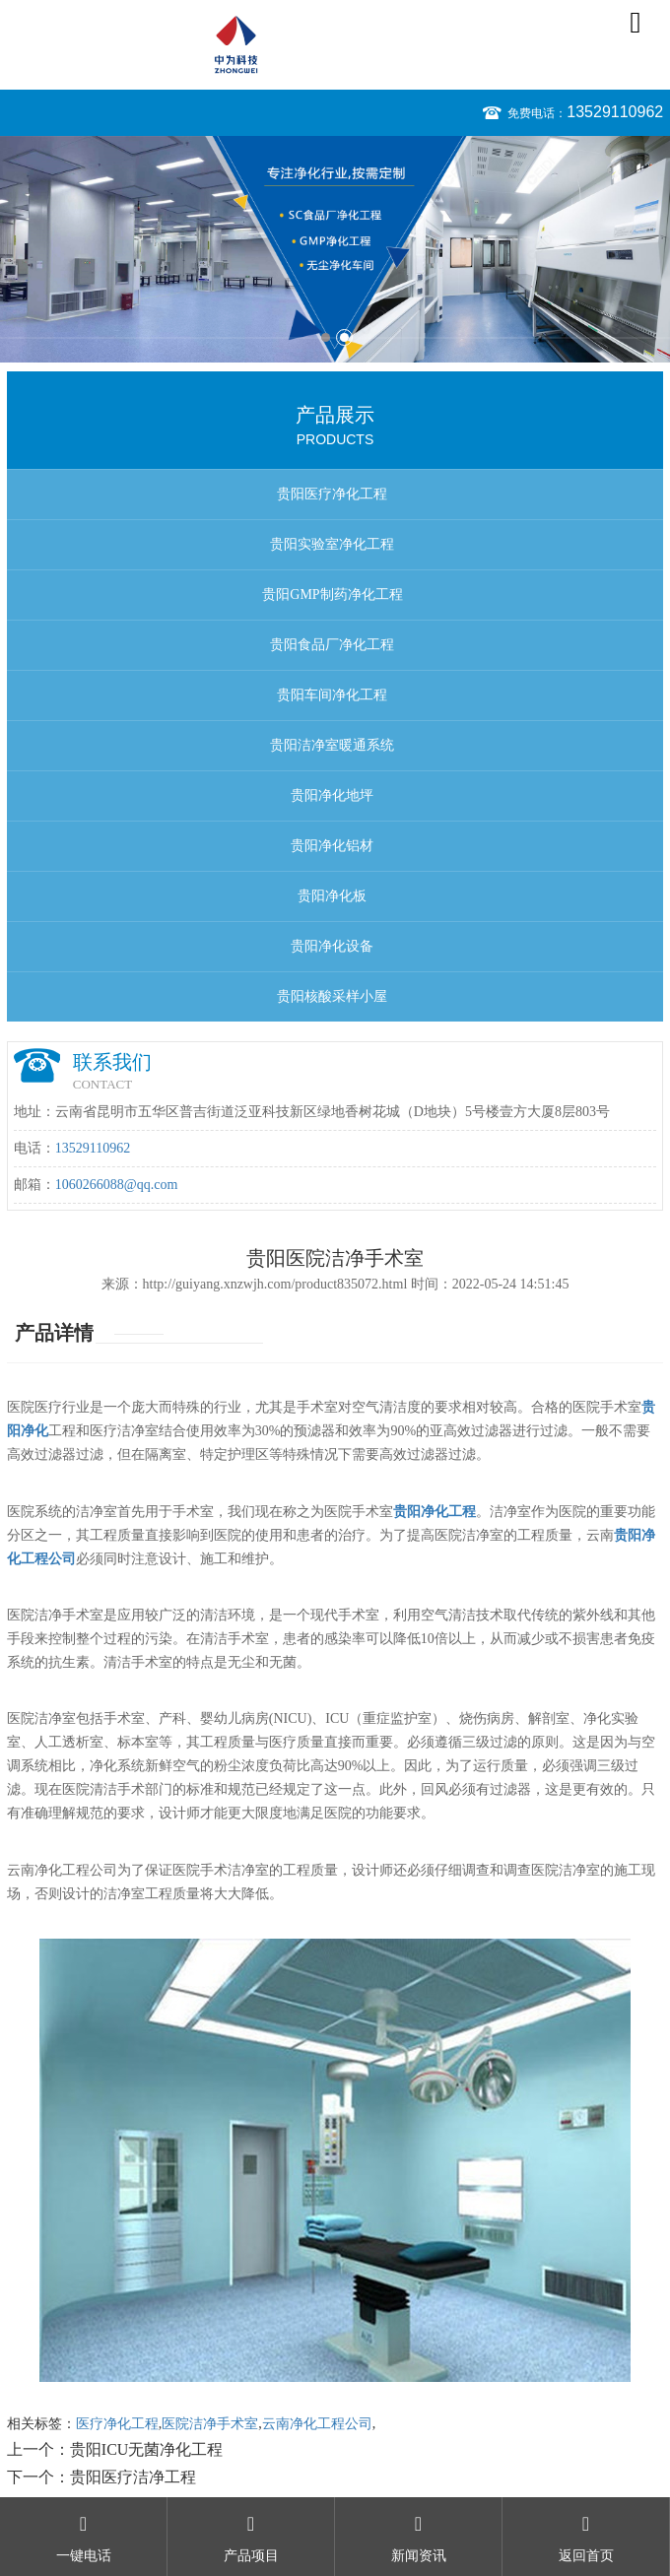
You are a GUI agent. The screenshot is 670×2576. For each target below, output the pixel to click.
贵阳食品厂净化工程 (332, 644)
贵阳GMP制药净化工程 (332, 594)
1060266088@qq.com (116, 1184)
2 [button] (344, 337)
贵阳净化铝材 (332, 845)
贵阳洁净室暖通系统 (332, 745)
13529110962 (615, 111)
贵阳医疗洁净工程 (133, 2477)
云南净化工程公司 (317, 2423)
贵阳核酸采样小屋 (332, 996)
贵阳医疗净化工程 (332, 494)
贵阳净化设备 (332, 946)
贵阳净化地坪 (332, 795)
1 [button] (325, 337)
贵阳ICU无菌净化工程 (147, 2449)
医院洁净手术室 (210, 2423)
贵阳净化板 (332, 896)
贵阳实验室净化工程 (332, 544)
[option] (335, 249)
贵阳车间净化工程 (332, 695)
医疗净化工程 (117, 2423)
